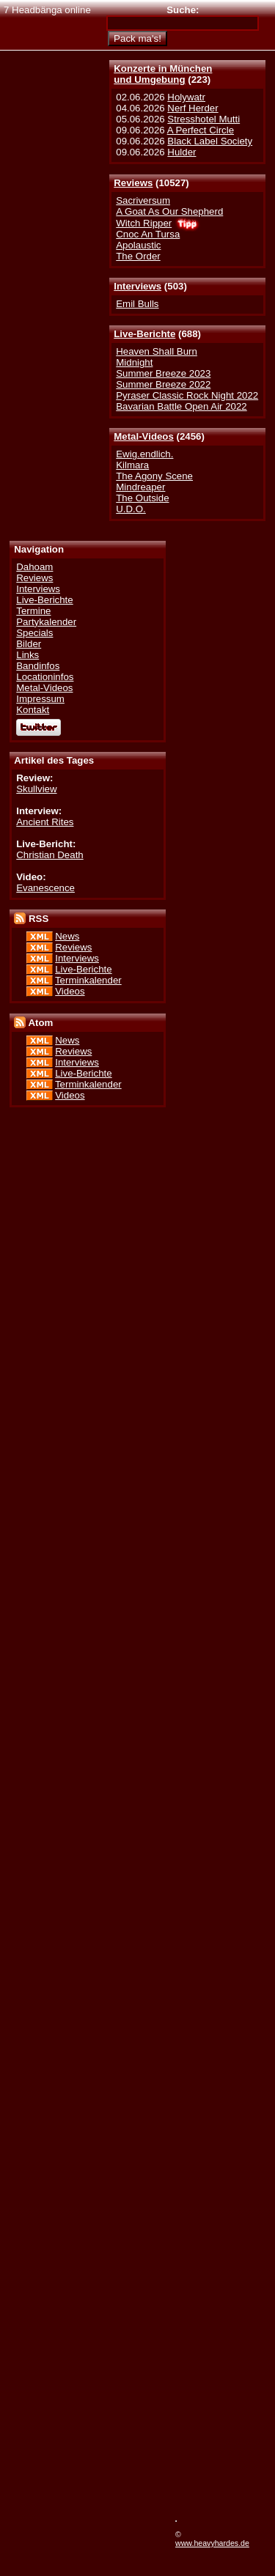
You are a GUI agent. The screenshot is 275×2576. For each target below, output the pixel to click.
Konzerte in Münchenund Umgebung (163, 74)
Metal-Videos (144, 436)
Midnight (134, 362)
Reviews (133, 182)
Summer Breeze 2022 (163, 384)
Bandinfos (37, 665)
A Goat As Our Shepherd (169, 211)
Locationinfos (44, 676)
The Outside (142, 497)
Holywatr (186, 97)
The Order (138, 256)
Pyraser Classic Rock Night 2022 (187, 395)
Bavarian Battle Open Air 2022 (181, 406)
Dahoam (34, 566)
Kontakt (32, 709)
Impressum (40, 698)
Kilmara (132, 465)
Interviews (137, 286)
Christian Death (49, 854)
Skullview (36, 788)
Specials (34, 632)
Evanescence (45, 887)
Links (27, 654)
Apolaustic (138, 245)
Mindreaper (140, 486)
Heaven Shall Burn (156, 351)
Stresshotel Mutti (203, 119)
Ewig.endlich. (144, 454)
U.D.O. (131, 508)
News (67, 936)
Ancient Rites (44, 821)
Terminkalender (88, 980)
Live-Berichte (144, 333)
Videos (69, 991)
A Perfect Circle (200, 130)
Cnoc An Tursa (148, 234)
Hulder (181, 152)
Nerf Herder (192, 108)
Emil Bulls (137, 303)
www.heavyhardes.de (212, 2543)
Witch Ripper (144, 223)
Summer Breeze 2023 (163, 373)
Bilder (28, 643)
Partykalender (46, 621)
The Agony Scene (154, 475)
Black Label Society (209, 141)
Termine (33, 610)
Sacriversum (143, 200)
